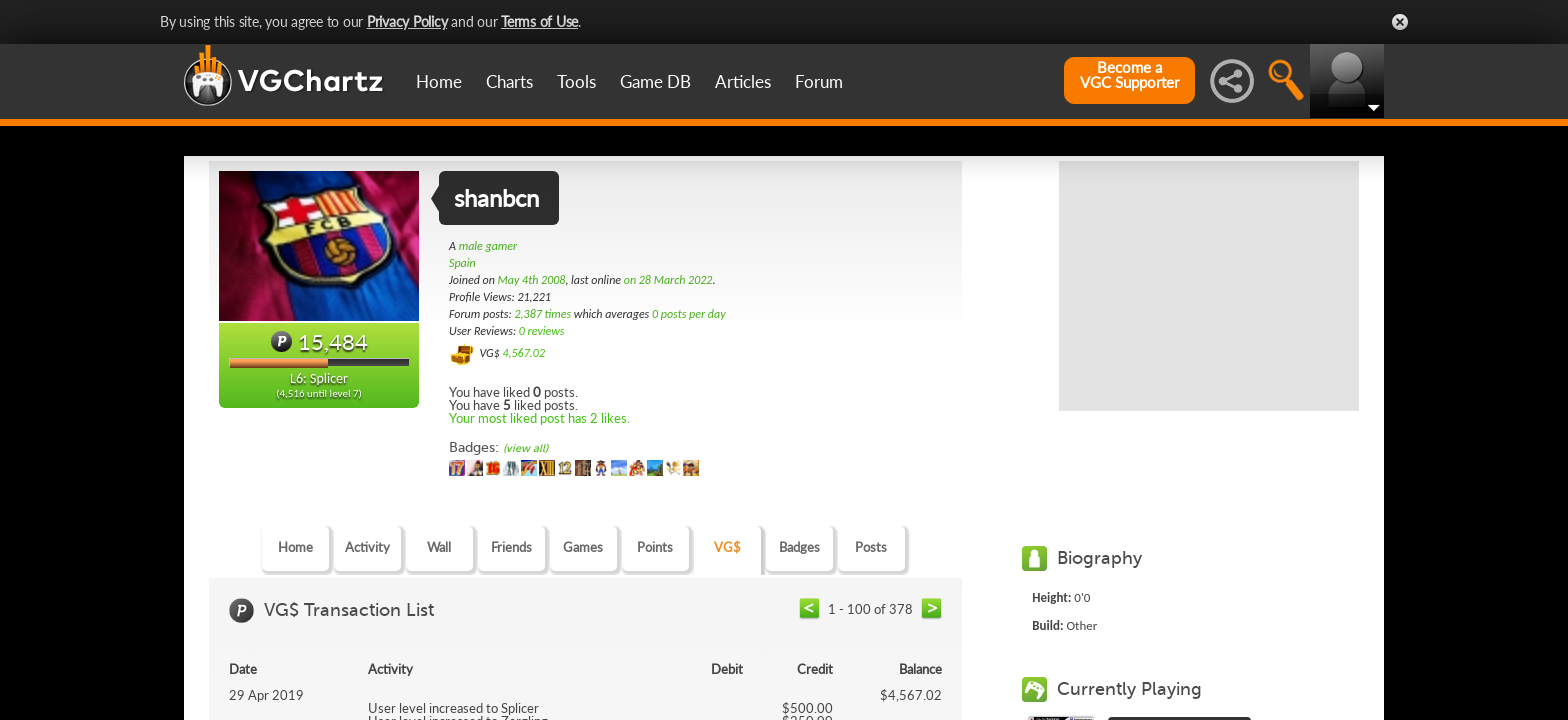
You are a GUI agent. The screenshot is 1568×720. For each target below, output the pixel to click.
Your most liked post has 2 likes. (539, 418)
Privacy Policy (407, 21)
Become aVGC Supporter (1129, 75)
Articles (743, 81)
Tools (576, 81)
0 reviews (542, 331)
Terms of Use (539, 21)
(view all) (525, 448)
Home (439, 81)
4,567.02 (523, 353)
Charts (509, 81)
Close (1400, 22)
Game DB (655, 81)
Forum (819, 81)
